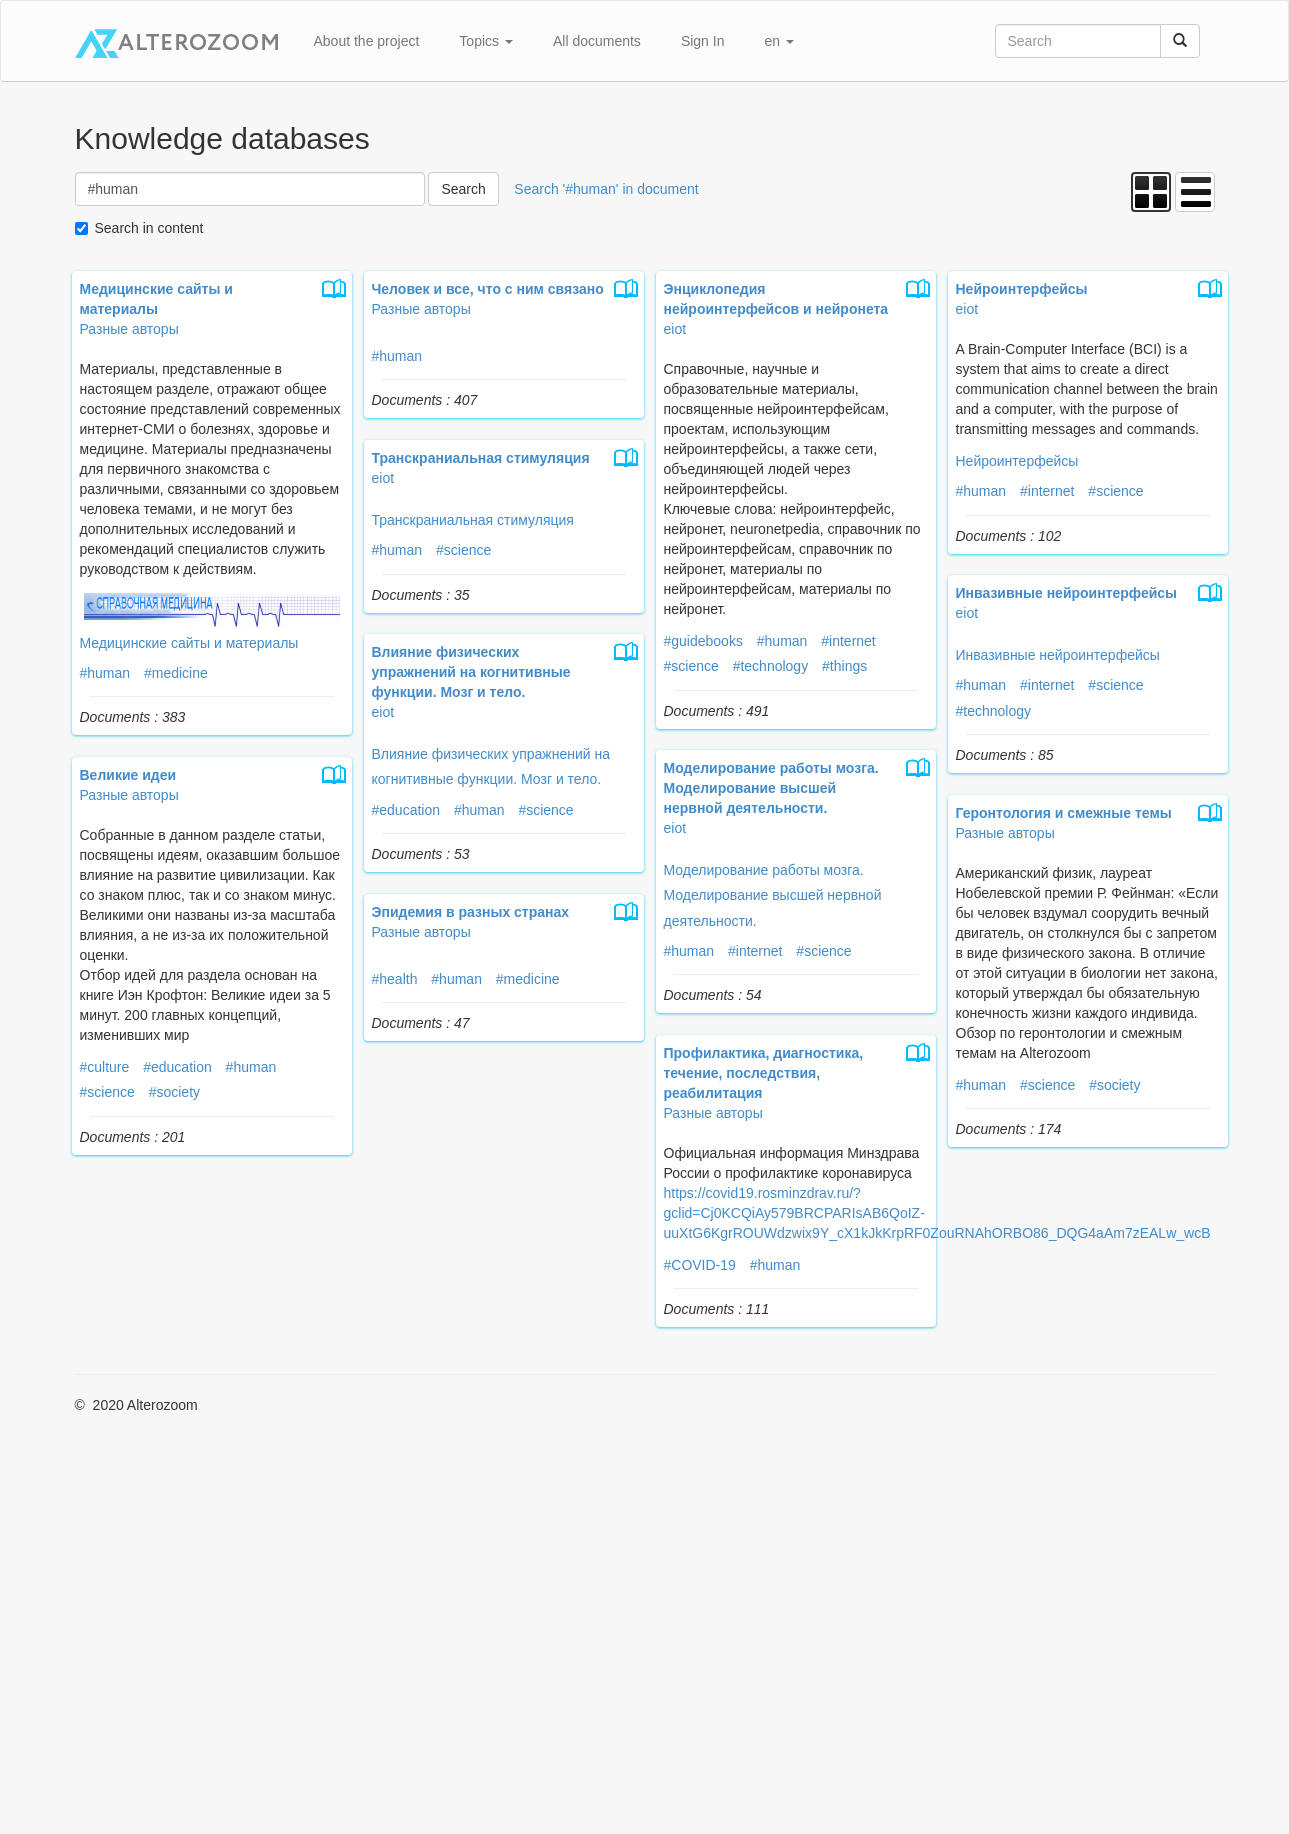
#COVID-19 (700, 1265)
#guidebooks (703, 641)
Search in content (149, 228)
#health (395, 979)
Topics (486, 41)
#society (174, 1092)
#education (406, 810)
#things (844, 666)
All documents (597, 41)
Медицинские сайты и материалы (189, 643)
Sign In (703, 41)
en (778, 41)
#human (105, 673)
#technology (771, 666)
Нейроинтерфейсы (1017, 461)
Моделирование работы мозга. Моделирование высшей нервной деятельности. (773, 895)
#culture (105, 1067)
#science (691, 666)
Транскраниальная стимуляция (473, 520)
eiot (675, 329)
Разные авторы (129, 329)
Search (463, 189)
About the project (367, 41)
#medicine (176, 673)
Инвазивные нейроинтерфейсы (1058, 655)
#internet (848, 641)
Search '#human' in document (606, 189)
